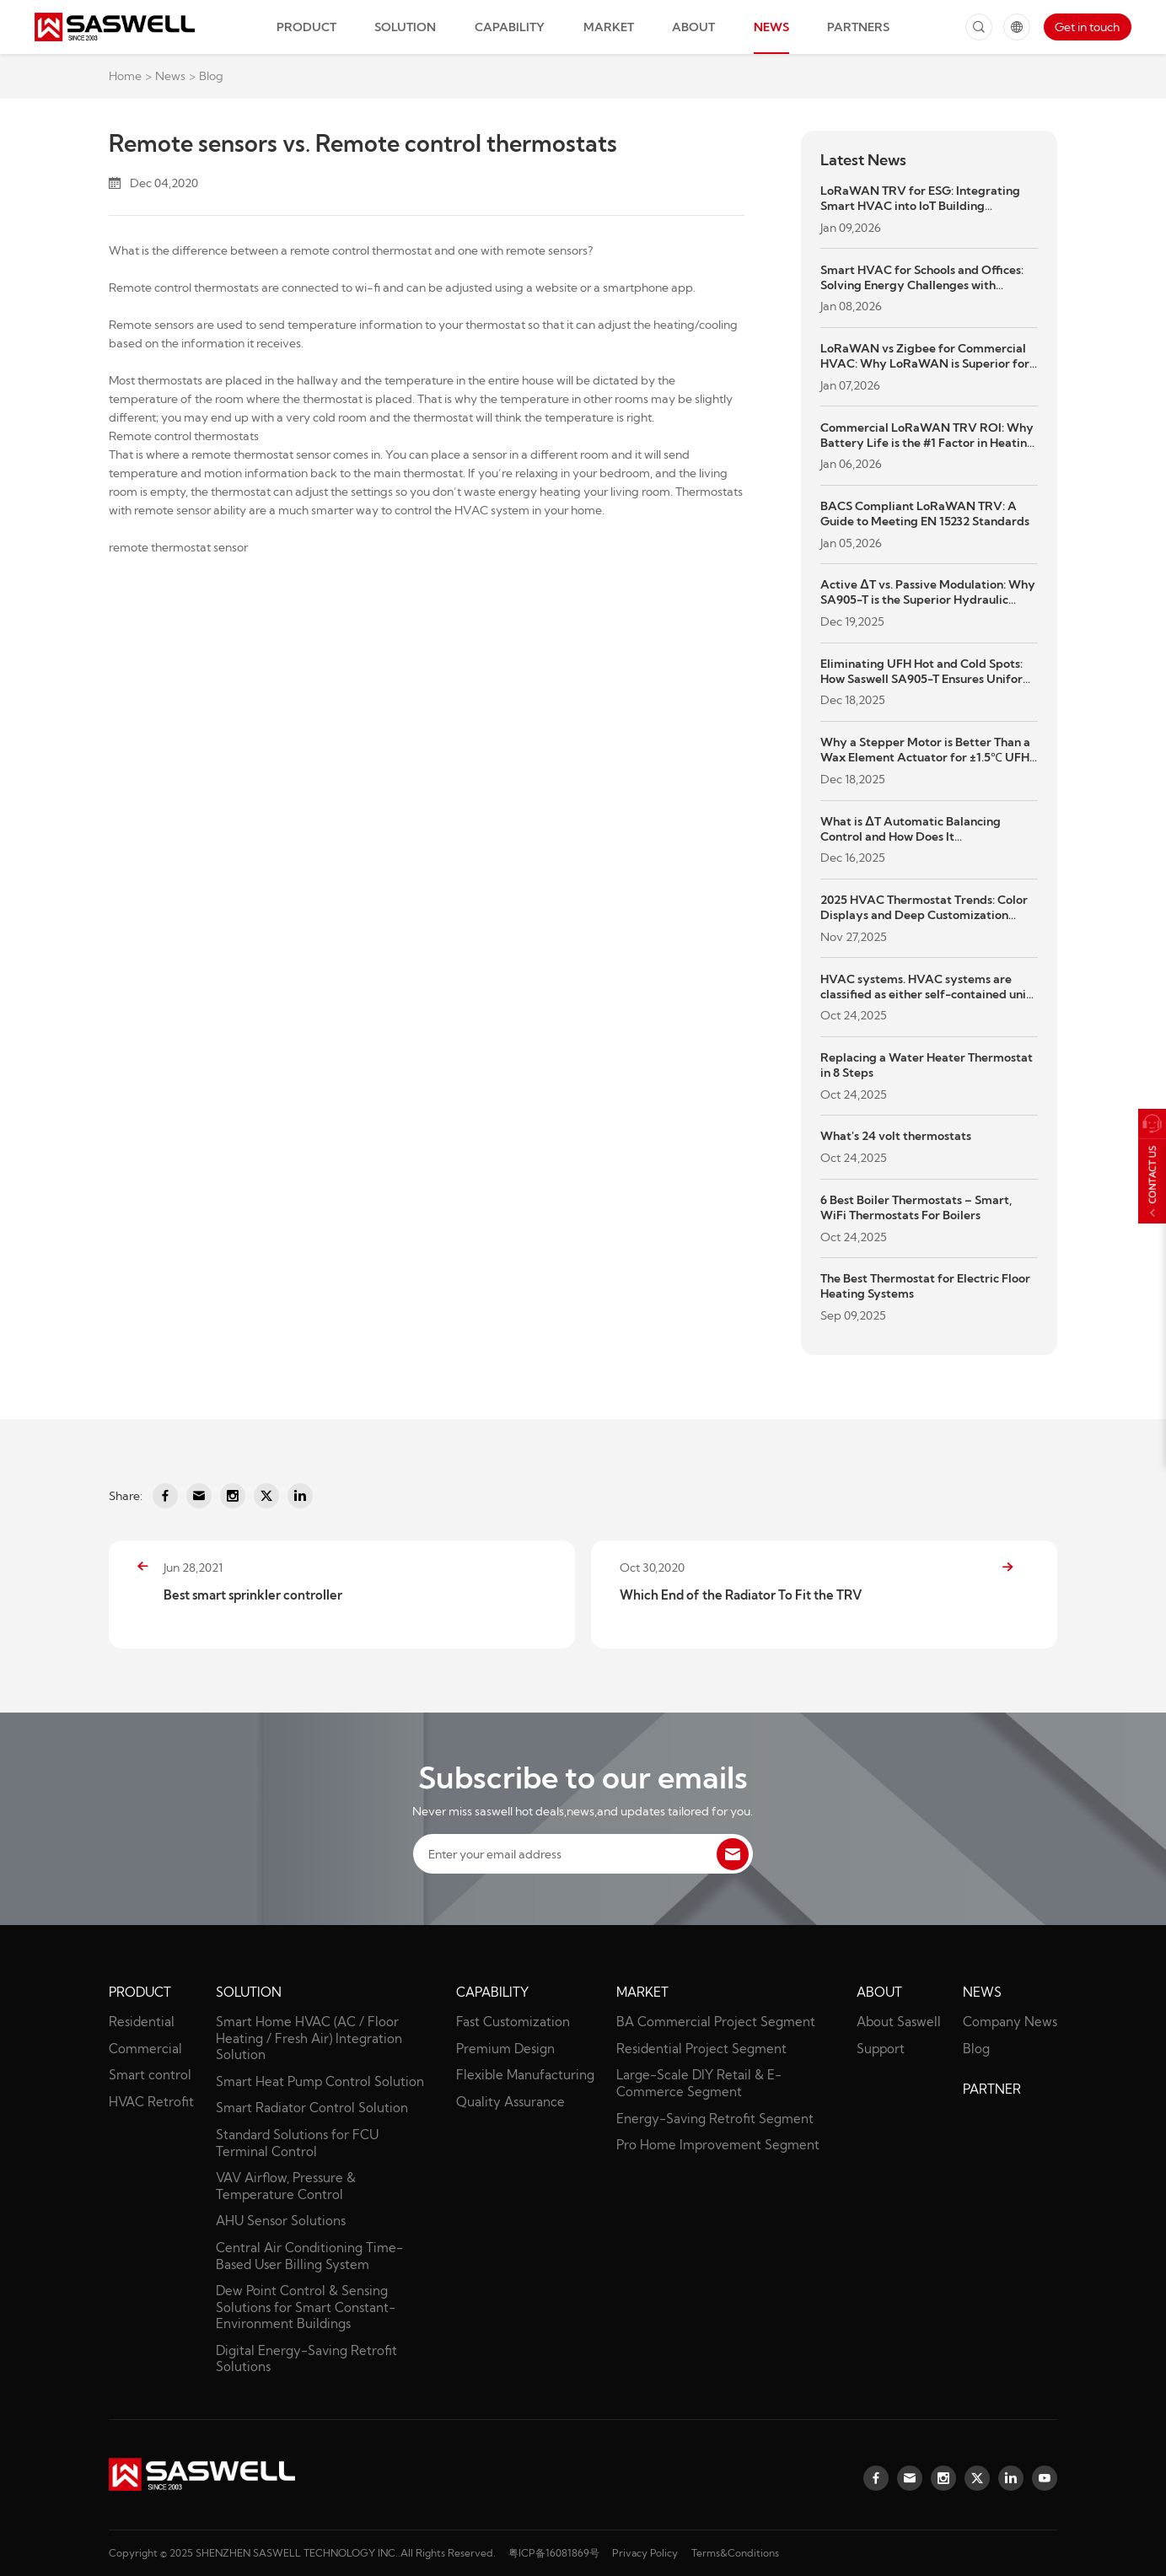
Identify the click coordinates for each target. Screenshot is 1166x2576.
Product (306, 27)
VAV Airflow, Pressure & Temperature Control (286, 2186)
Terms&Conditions (735, 2552)
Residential (142, 2022)
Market (608, 27)
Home (125, 75)
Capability (510, 27)
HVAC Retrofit (151, 2102)
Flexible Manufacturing (525, 2075)
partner (992, 2089)
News (771, 27)
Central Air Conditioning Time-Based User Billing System (309, 2256)
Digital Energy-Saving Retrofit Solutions (306, 2358)
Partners (858, 27)
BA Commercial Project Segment (715, 2022)
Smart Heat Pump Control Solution (320, 2081)
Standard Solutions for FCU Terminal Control (297, 2143)
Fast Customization (513, 2022)
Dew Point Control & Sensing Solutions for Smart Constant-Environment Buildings (305, 2307)
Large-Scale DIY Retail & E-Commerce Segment (699, 2083)
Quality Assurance (510, 2102)
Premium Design (505, 2049)
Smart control (150, 2075)
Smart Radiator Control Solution (312, 2108)
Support (881, 2049)
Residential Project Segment (701, 2049)
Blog (211, 75)
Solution (405, 27)
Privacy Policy (645, 2552)
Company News (1010, 2022)
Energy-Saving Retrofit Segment (715, 2119)
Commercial (145, 2049)
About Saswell (899, 2022)
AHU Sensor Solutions (281, 2221)
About (693, 27)
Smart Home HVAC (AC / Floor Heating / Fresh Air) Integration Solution (309, 2038)
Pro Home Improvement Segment (717, 2145)
